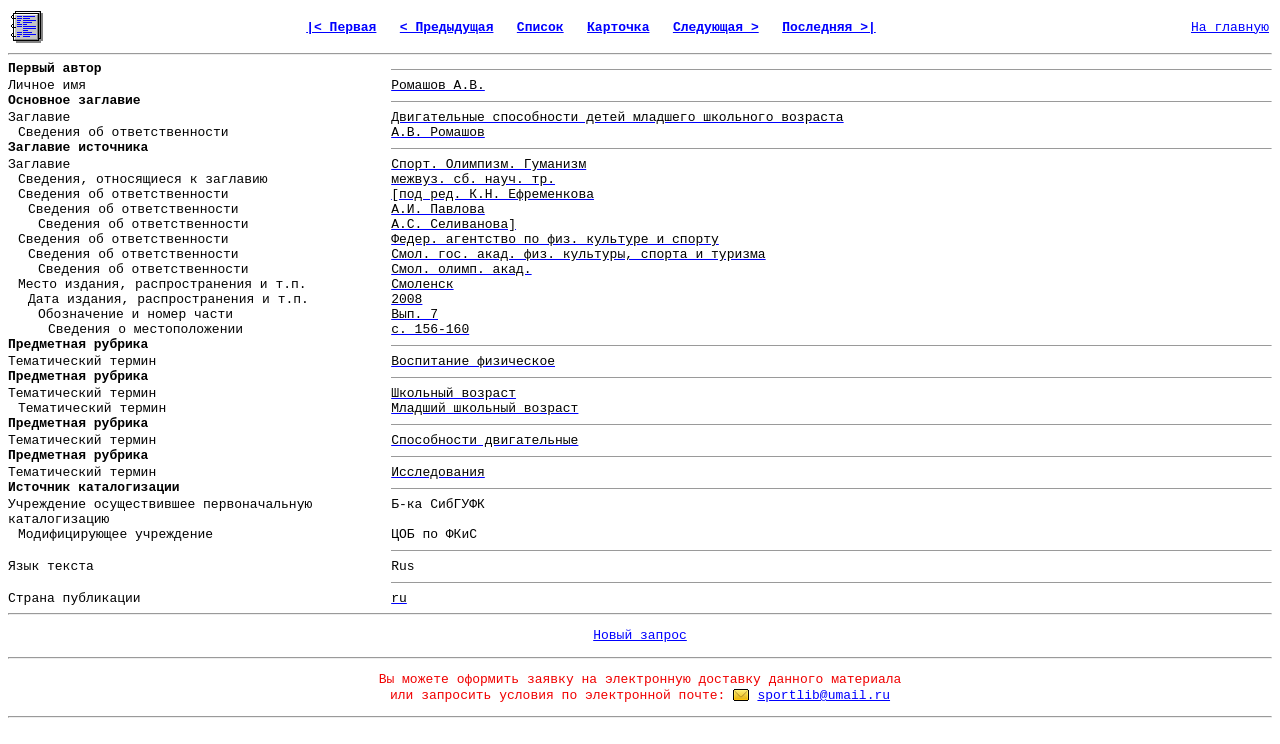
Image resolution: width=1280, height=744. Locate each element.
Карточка (618, 27)
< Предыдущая (447, 27)
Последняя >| (829, 27)
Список (540, 27)
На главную (1230, 27)
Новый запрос (640, 635)
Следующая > (716, 27)
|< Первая (341, 27)
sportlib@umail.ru (823, 695)
